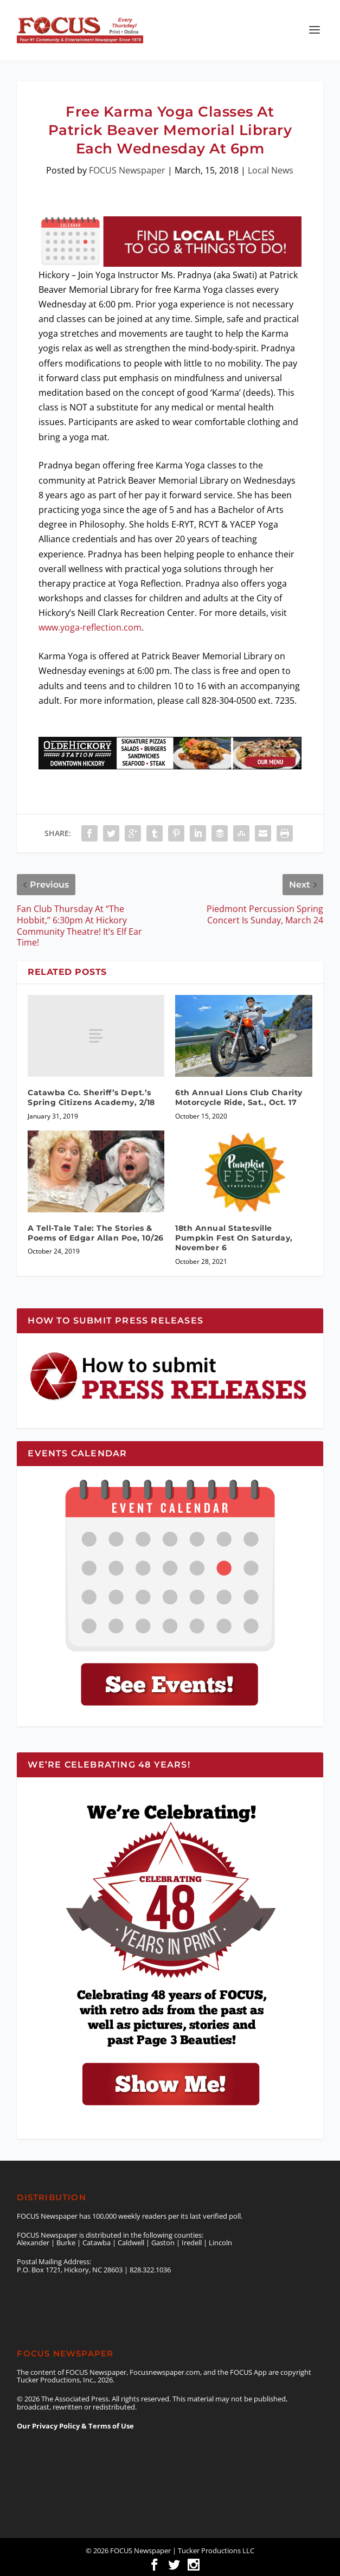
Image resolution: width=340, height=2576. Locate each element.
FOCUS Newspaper (127, 170)
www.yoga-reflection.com (90, 627)
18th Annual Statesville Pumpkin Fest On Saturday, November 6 (234, 1237)
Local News (270, 170)
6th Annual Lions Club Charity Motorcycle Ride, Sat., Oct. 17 (239, 1097)
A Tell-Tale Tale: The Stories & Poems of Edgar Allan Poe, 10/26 (96, 1233)
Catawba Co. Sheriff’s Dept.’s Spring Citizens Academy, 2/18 (91, 1097)
